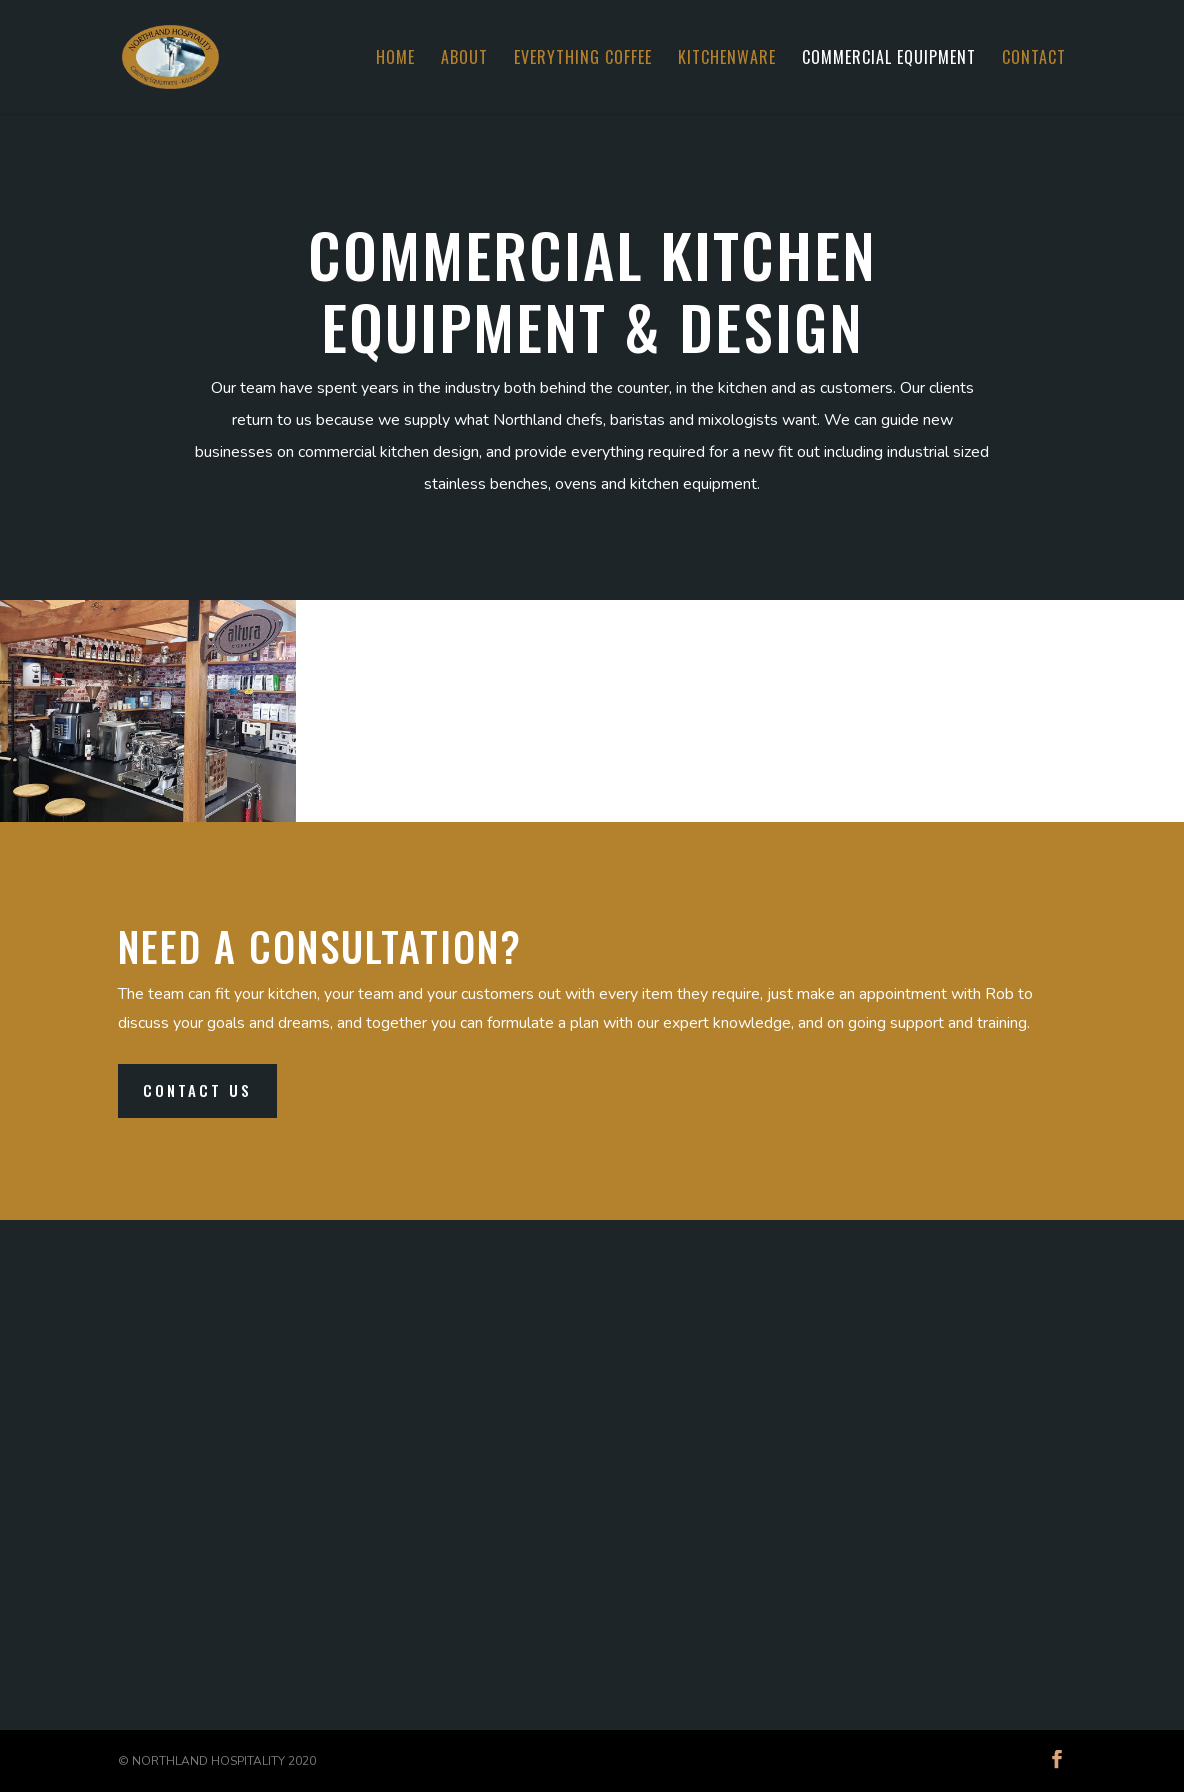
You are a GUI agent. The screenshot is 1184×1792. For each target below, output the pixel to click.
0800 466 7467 (889, 1473)
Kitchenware (727, 59)
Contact (1034, 59)
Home (395, 59)
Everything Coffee (583, 59)
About (464, 59)
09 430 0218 (759, 1473)
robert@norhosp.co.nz (785, 1593)
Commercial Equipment (889, 59)
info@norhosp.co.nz (776, 1561)
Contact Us (197, 1090)
